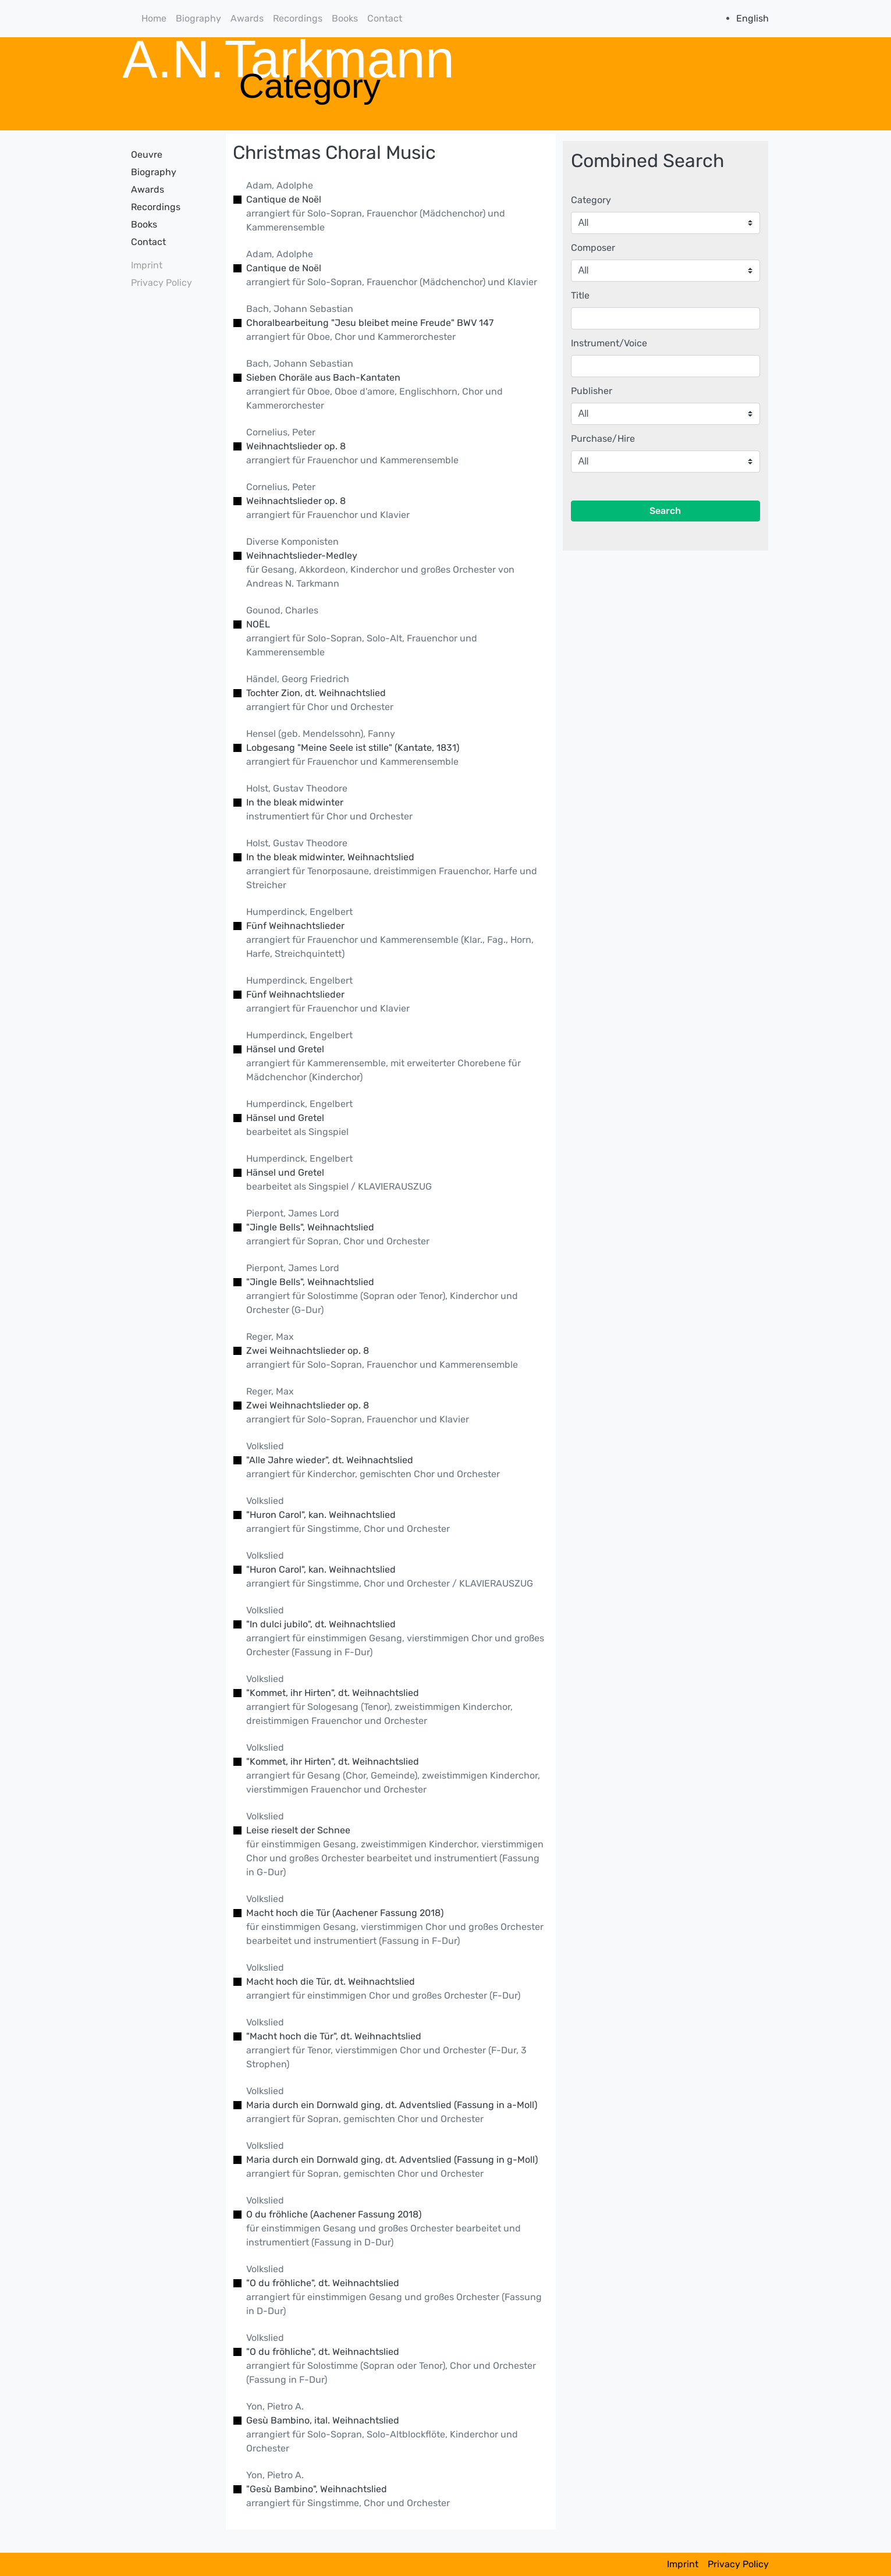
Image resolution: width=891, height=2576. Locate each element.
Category (591, 199)
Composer (593, 247)
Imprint (146, 265)
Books (345, 18)
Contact (384, 18)
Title (580, 295)
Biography (198, 18)
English (752, 18)
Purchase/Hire (603, 438)
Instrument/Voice (609, 343)
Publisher (591, 390)
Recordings (297, 18)
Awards (247, 18)
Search (665, 510)
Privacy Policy (161, 282)
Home (153, 18)
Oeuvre (146, 154)
